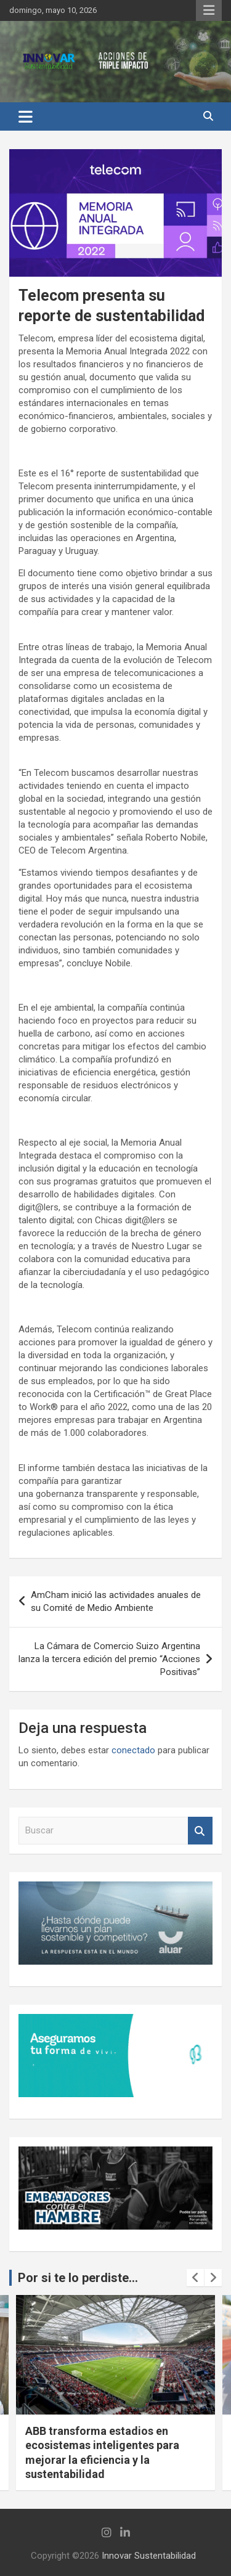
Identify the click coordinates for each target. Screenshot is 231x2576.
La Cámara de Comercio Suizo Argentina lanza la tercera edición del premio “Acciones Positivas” (109, 1659)
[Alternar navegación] (25, 116)
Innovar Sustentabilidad (149, 2555)
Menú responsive (209, 10)
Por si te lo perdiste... (78, 2277)
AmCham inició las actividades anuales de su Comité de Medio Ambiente (116, 1601)
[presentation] (195, 2277)
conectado (133, 1750)
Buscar (200, 1830)
